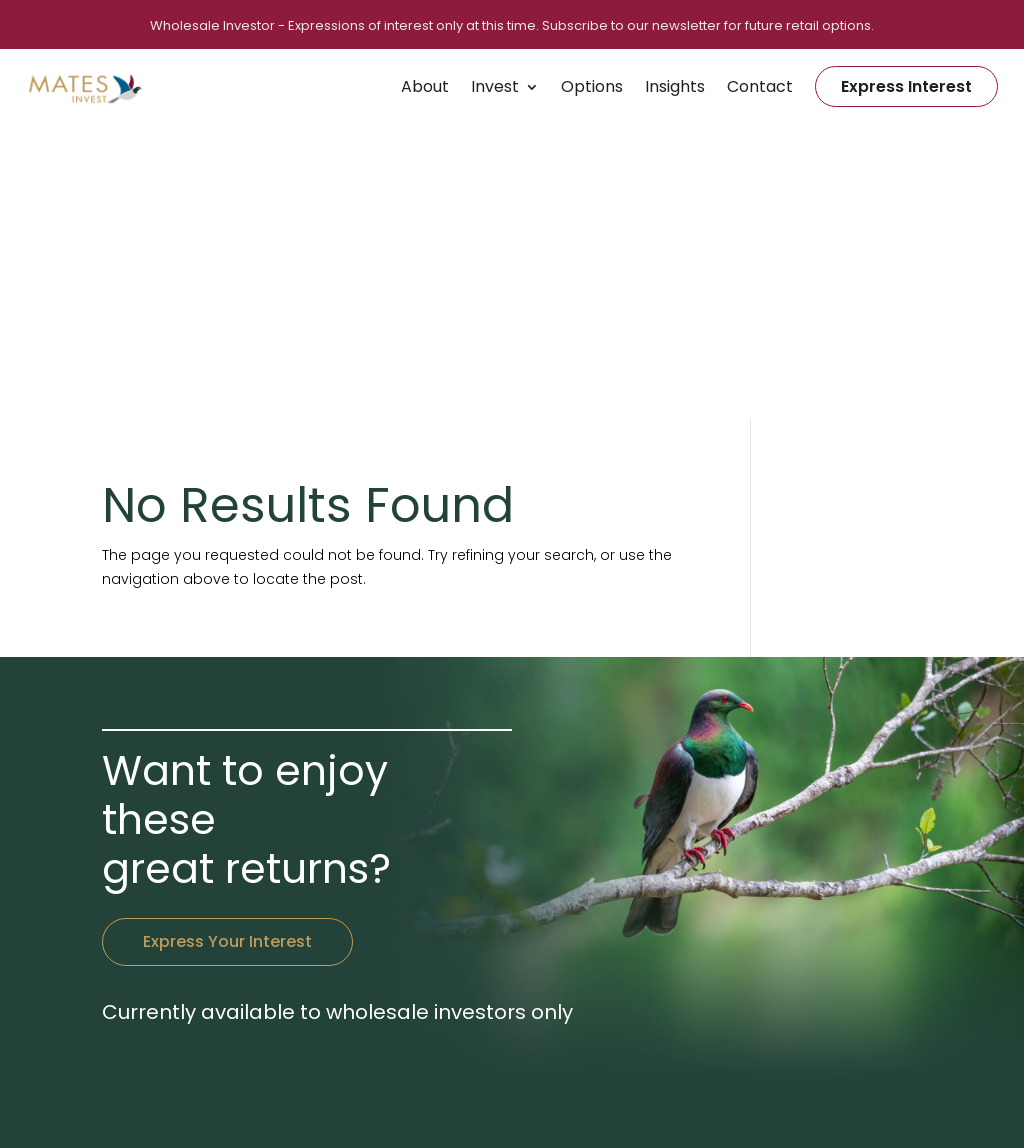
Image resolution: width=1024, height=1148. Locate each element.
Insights (675, 86)
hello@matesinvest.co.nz (471, 903)
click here (383, 1046)
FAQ (822, 995)
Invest (495, 86)
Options (592, 86)
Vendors (836, 879)
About (425, 86)
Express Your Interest (227, 659)
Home (686, 879)
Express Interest (906, 86)
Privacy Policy (594, 1105)
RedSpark (776, 1105)
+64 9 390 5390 (438, 879)
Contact (760, 86)
